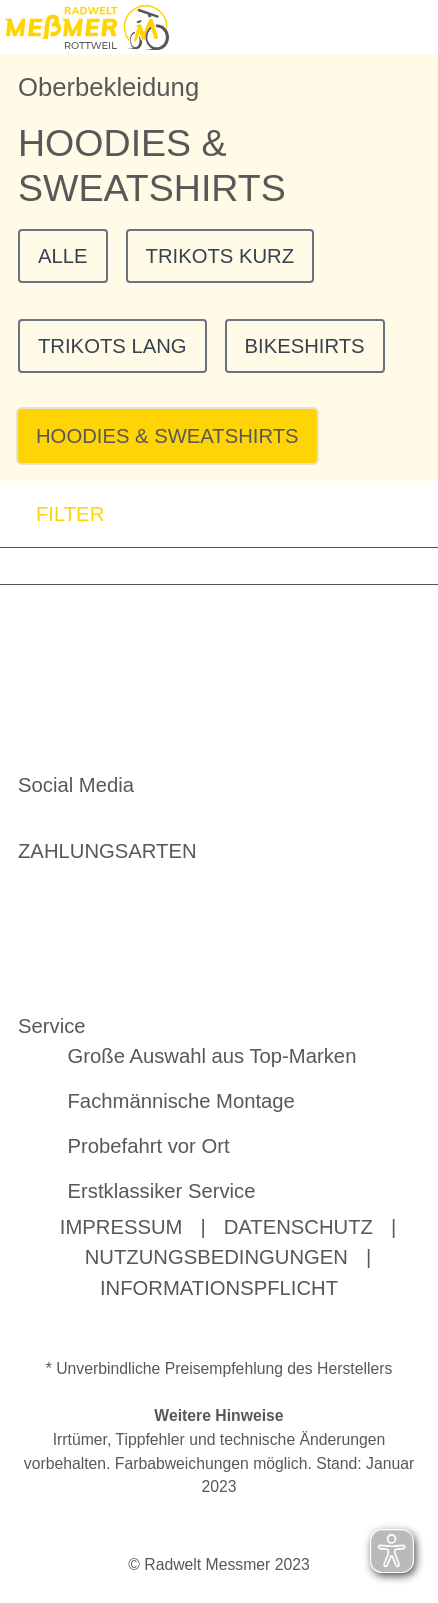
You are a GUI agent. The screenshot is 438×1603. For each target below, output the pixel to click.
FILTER (52, 514)
